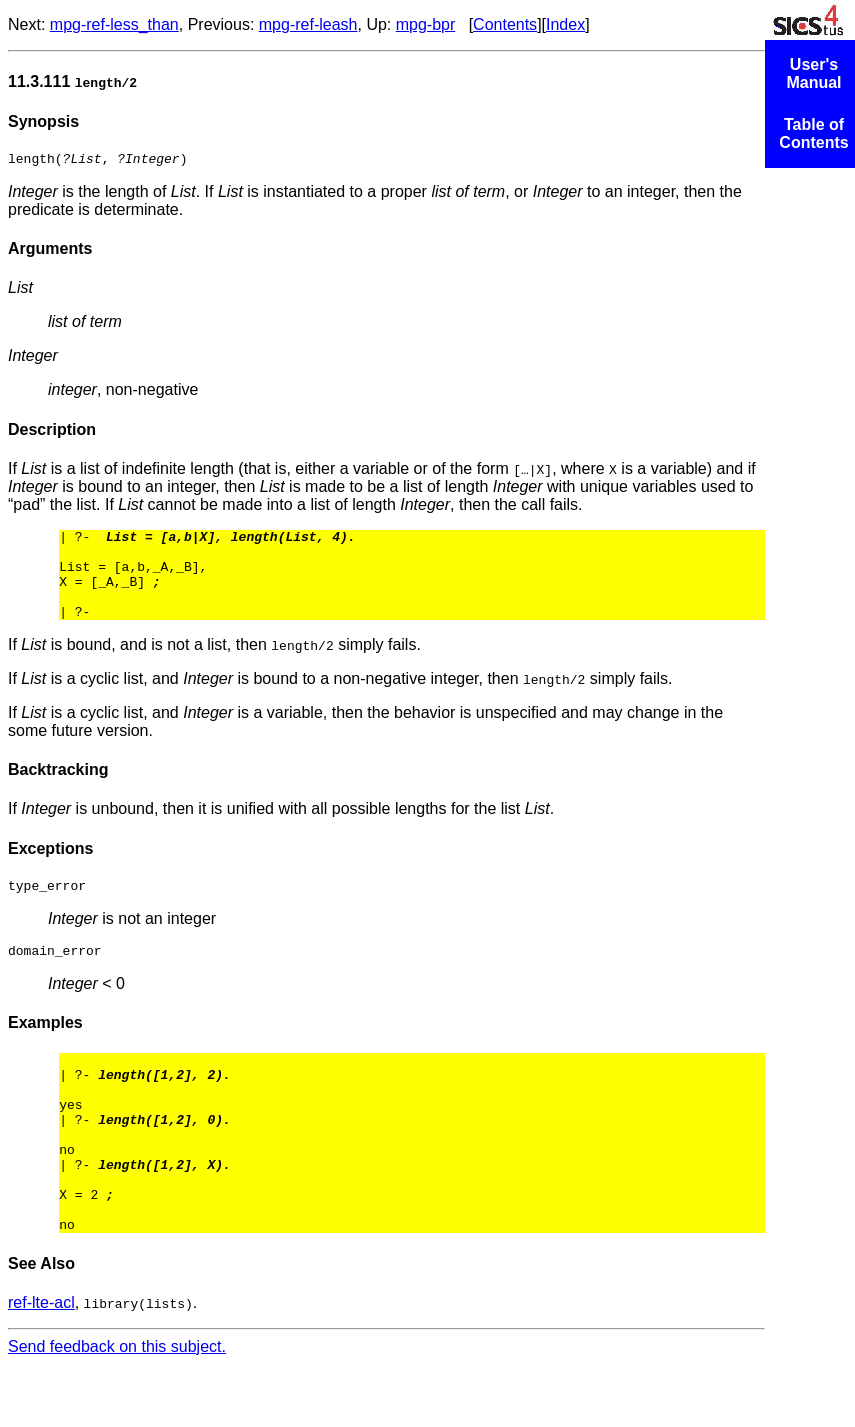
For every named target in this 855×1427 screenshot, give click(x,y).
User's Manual (813, 73)
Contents (505, 24)
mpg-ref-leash (308, 24)
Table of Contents (813, 133)
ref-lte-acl (41, 1365)
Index (565, 24)
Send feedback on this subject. (117, 1409)
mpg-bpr (426, 24)
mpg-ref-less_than (114, 24)
